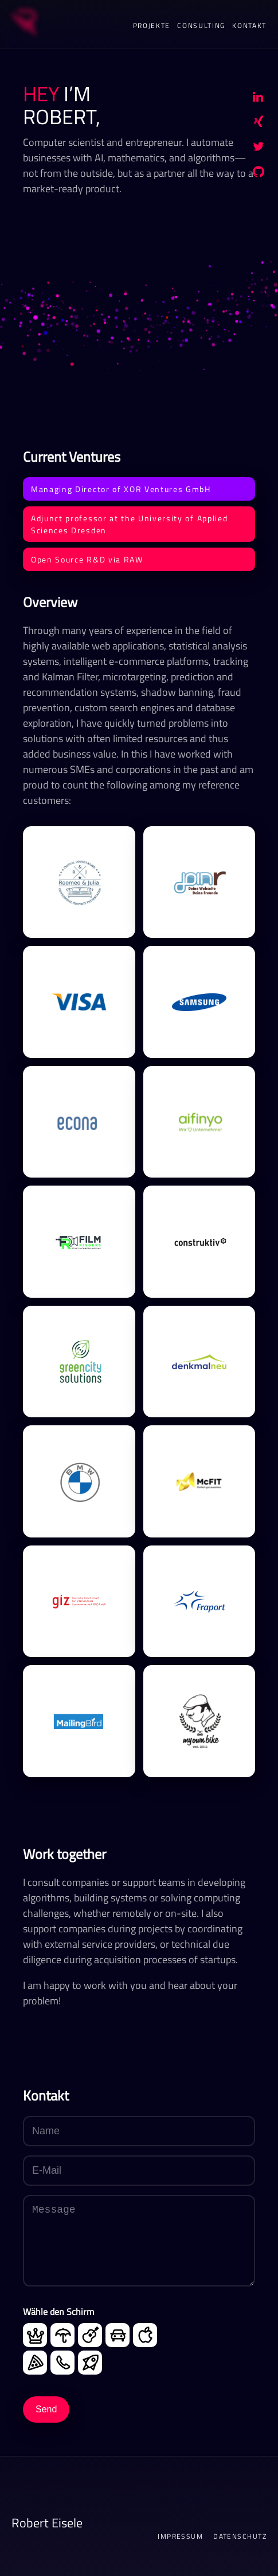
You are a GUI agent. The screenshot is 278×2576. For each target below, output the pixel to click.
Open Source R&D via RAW (87, 559)
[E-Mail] (139, 2170)
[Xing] (258, 123)
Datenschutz (240, 2536)
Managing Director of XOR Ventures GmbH (121, 489)
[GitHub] (258, 174)
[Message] (139, 2240)
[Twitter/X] (258, 149)
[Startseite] (23, 24)
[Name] (139, 2131)
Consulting (201, 25)
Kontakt (249, 25)
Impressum (180, 2536)
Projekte (151, 25)
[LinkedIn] (258, 98)
